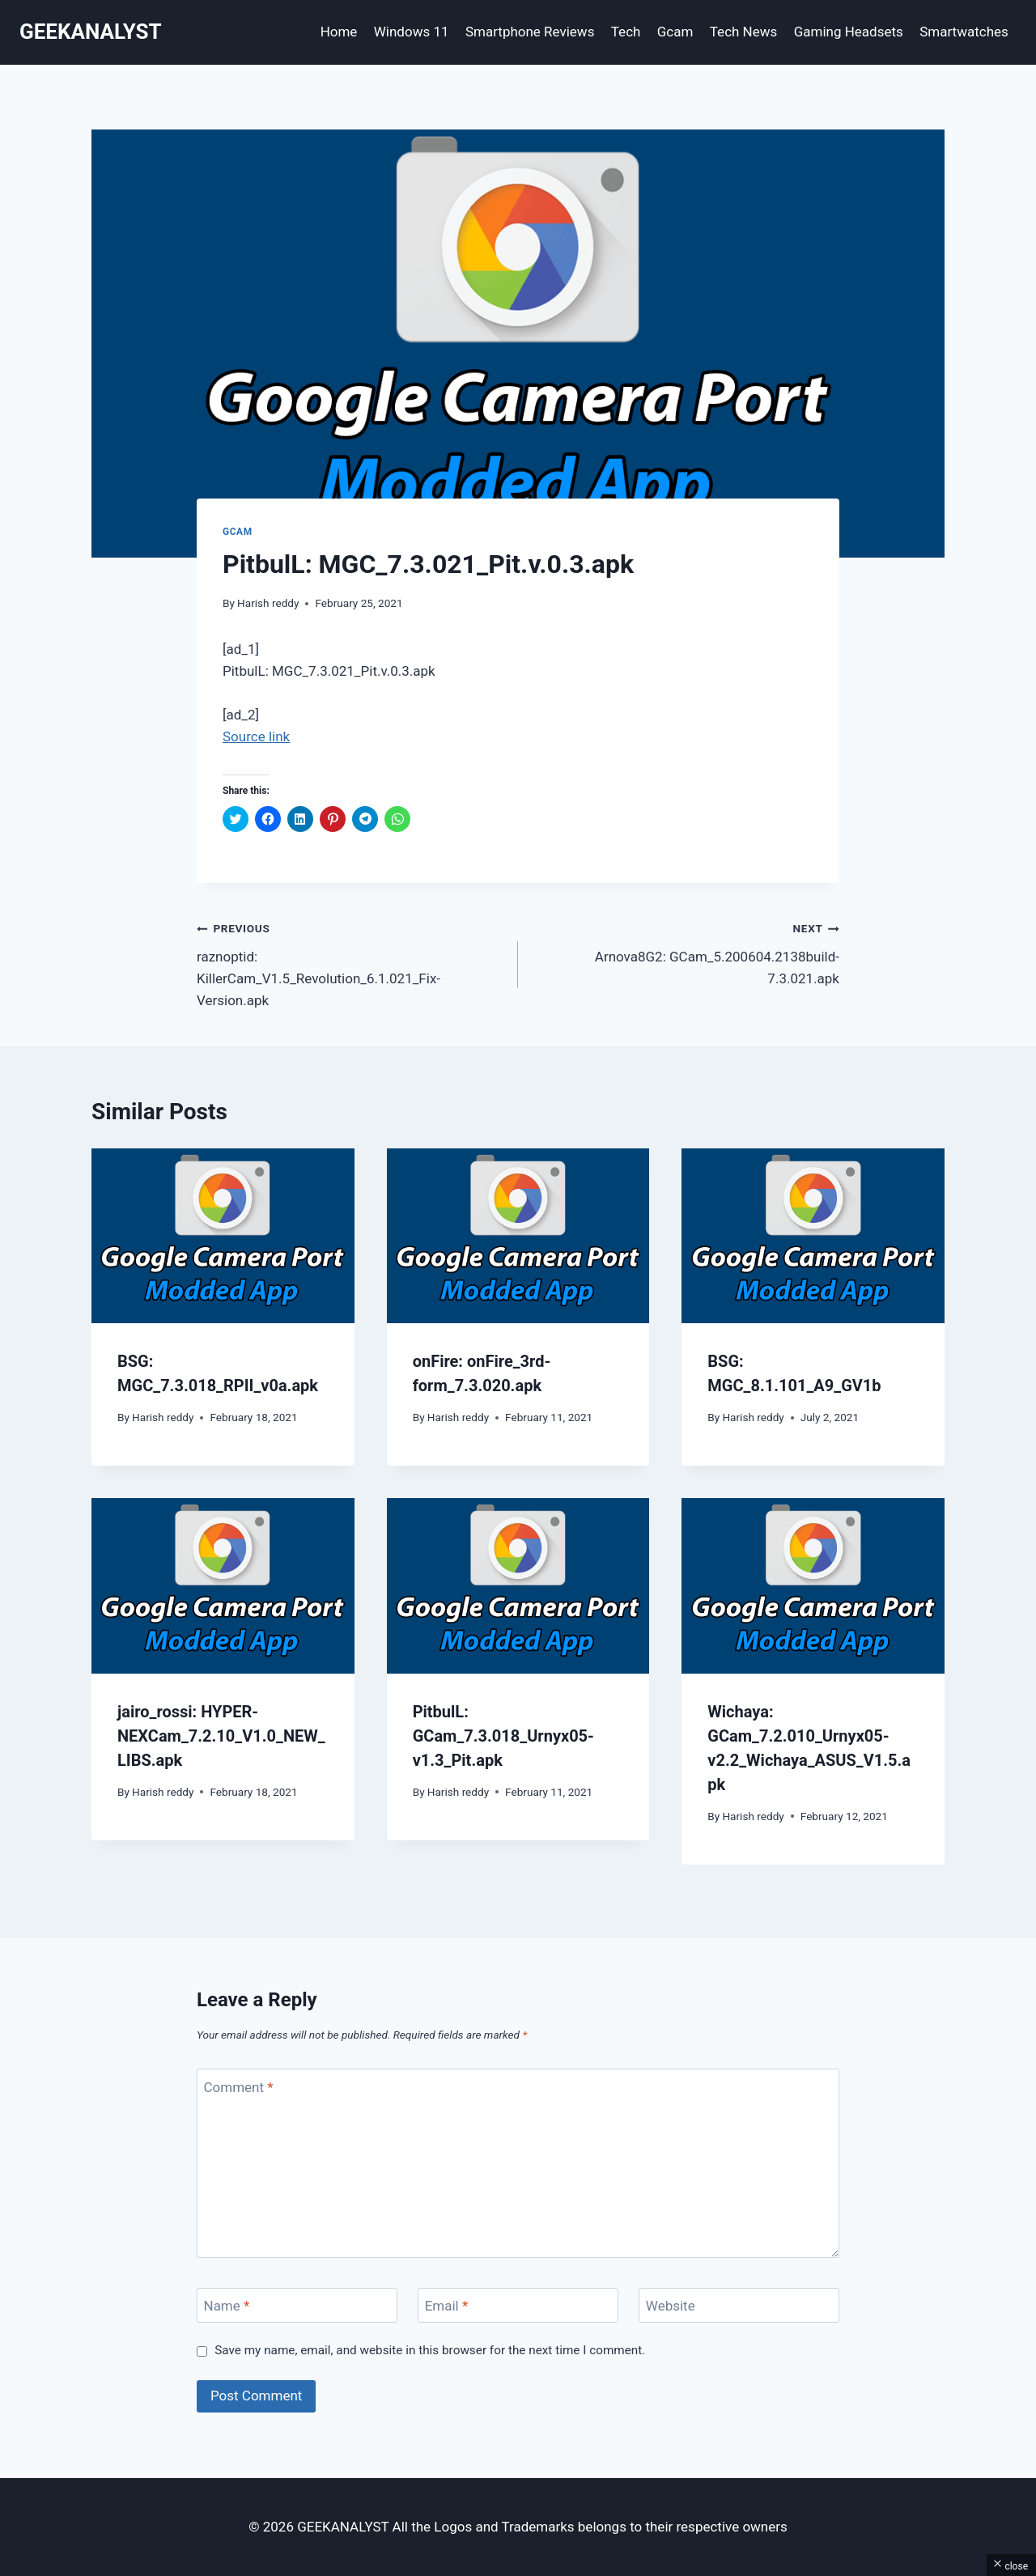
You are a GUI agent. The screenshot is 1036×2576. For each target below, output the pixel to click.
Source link (256, 736)
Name (227, 2306)
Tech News (744, 31)
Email (447, 2306)
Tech (626, 31)
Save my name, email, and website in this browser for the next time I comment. (429, 2350)
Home (339, 31)
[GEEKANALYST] (90, 32)
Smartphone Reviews (530, 31)
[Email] (518, 2305)
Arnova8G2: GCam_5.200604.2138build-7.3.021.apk (685, 952)
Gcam (675, 31)
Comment (239, 2086)
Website (670, 2306)
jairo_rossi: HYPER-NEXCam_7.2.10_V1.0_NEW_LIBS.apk (221, 1736)
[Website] (739, 2305)
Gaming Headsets (848, 31)
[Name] (297, 2305)
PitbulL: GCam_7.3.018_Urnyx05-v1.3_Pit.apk (503, 1736)
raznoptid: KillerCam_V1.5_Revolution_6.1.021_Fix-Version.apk (350, 962)
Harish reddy (268, 602)
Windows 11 (411, 31)
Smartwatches (963, 31)
